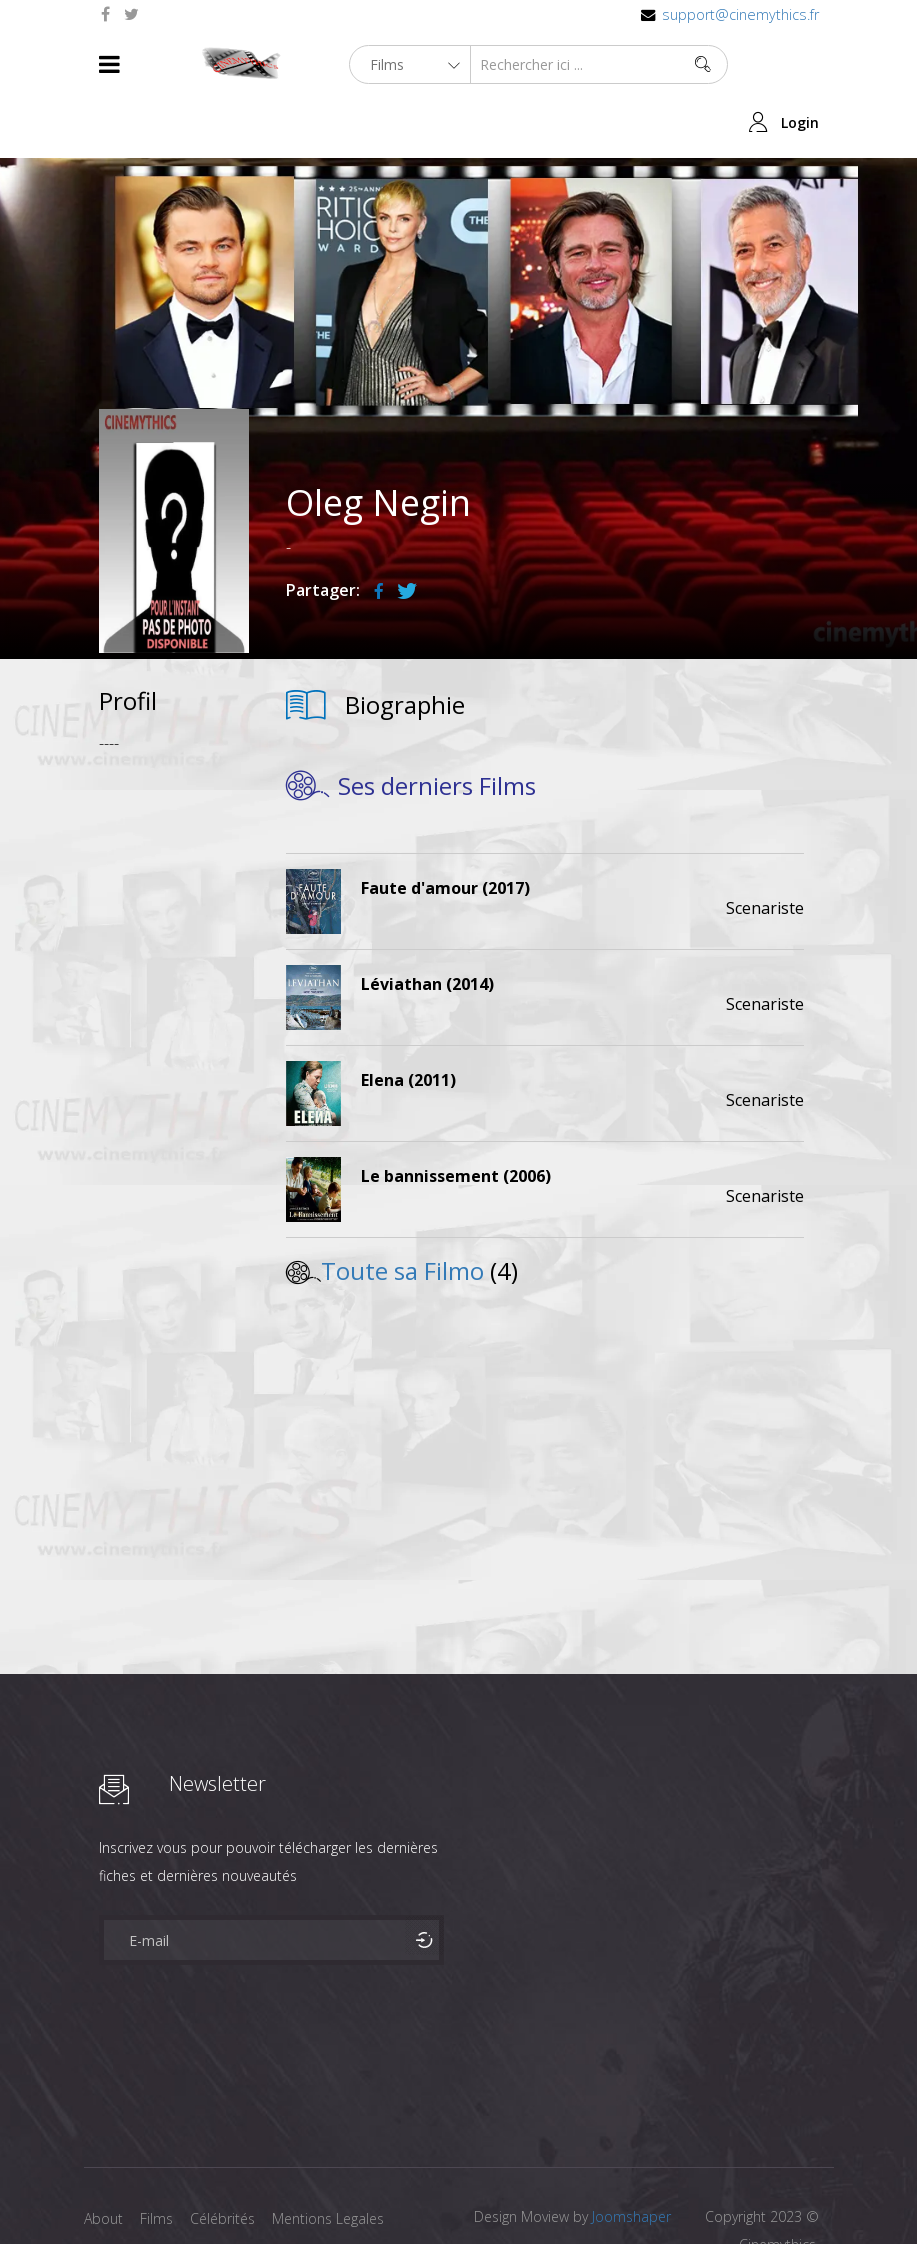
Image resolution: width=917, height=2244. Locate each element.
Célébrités (228, 2160)
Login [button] (800, 64)
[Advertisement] (174, 1009)
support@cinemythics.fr (740, 14)
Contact (109, 2192)
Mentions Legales (337, 2160)
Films (159, 2160)
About (103, 2160)
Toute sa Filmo (402, 1212)
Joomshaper (631, 2158)
